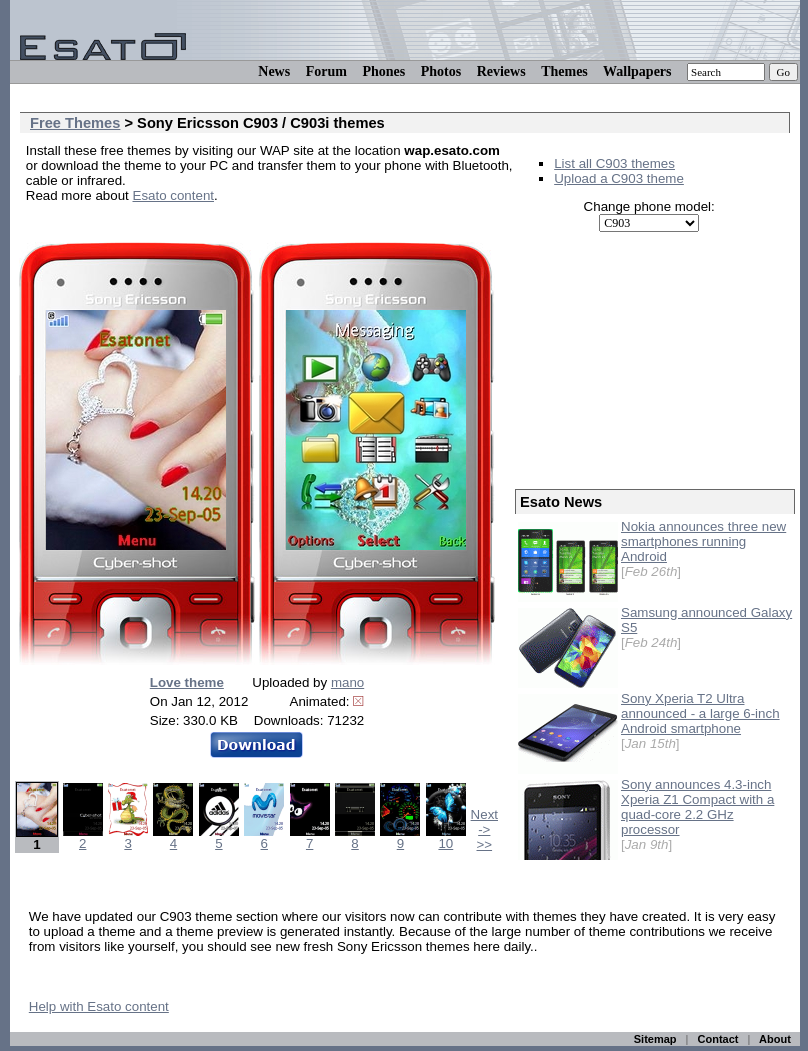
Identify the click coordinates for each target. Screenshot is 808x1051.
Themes (564, 71)
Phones (383, 71)
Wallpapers (637, 71)
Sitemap (655, 1039)
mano (347, 682)
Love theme (187, 682)
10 (446, 837)
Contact (718, 1039)
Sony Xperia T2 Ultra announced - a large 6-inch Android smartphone (700, 713)
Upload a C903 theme (619, 178)
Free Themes (75, 123)
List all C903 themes (614, 163)
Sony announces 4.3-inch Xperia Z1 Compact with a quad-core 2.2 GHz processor (697, 807)
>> (485, 844)
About (775, 1039)
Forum (326, 71)
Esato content (174, 195)
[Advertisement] (655, 361)
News (274, 71)
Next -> (484, 822)
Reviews (501, 71)
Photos (441, 71)
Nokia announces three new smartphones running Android (703, 541)
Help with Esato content (99, 1006)
